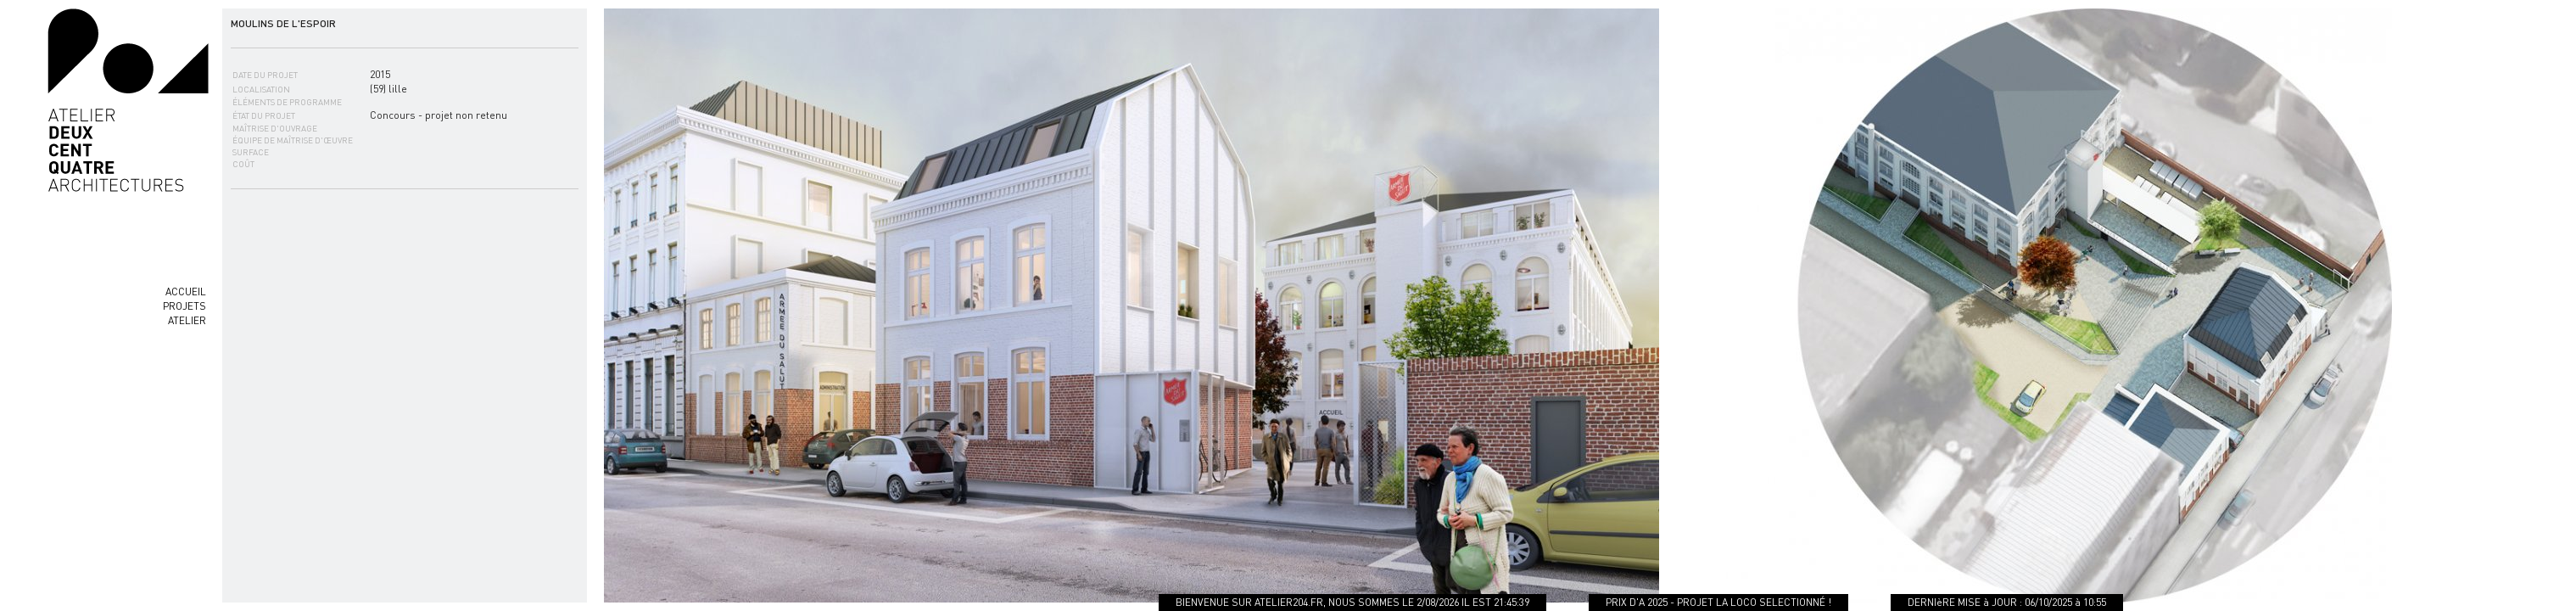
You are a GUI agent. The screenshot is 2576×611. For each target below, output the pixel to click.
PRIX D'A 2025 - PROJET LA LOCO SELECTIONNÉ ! (1722, 602)
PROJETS (184, 306)
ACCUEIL (185, 291)
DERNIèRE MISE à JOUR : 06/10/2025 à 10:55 (2010, 602)
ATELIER (187, 320)
